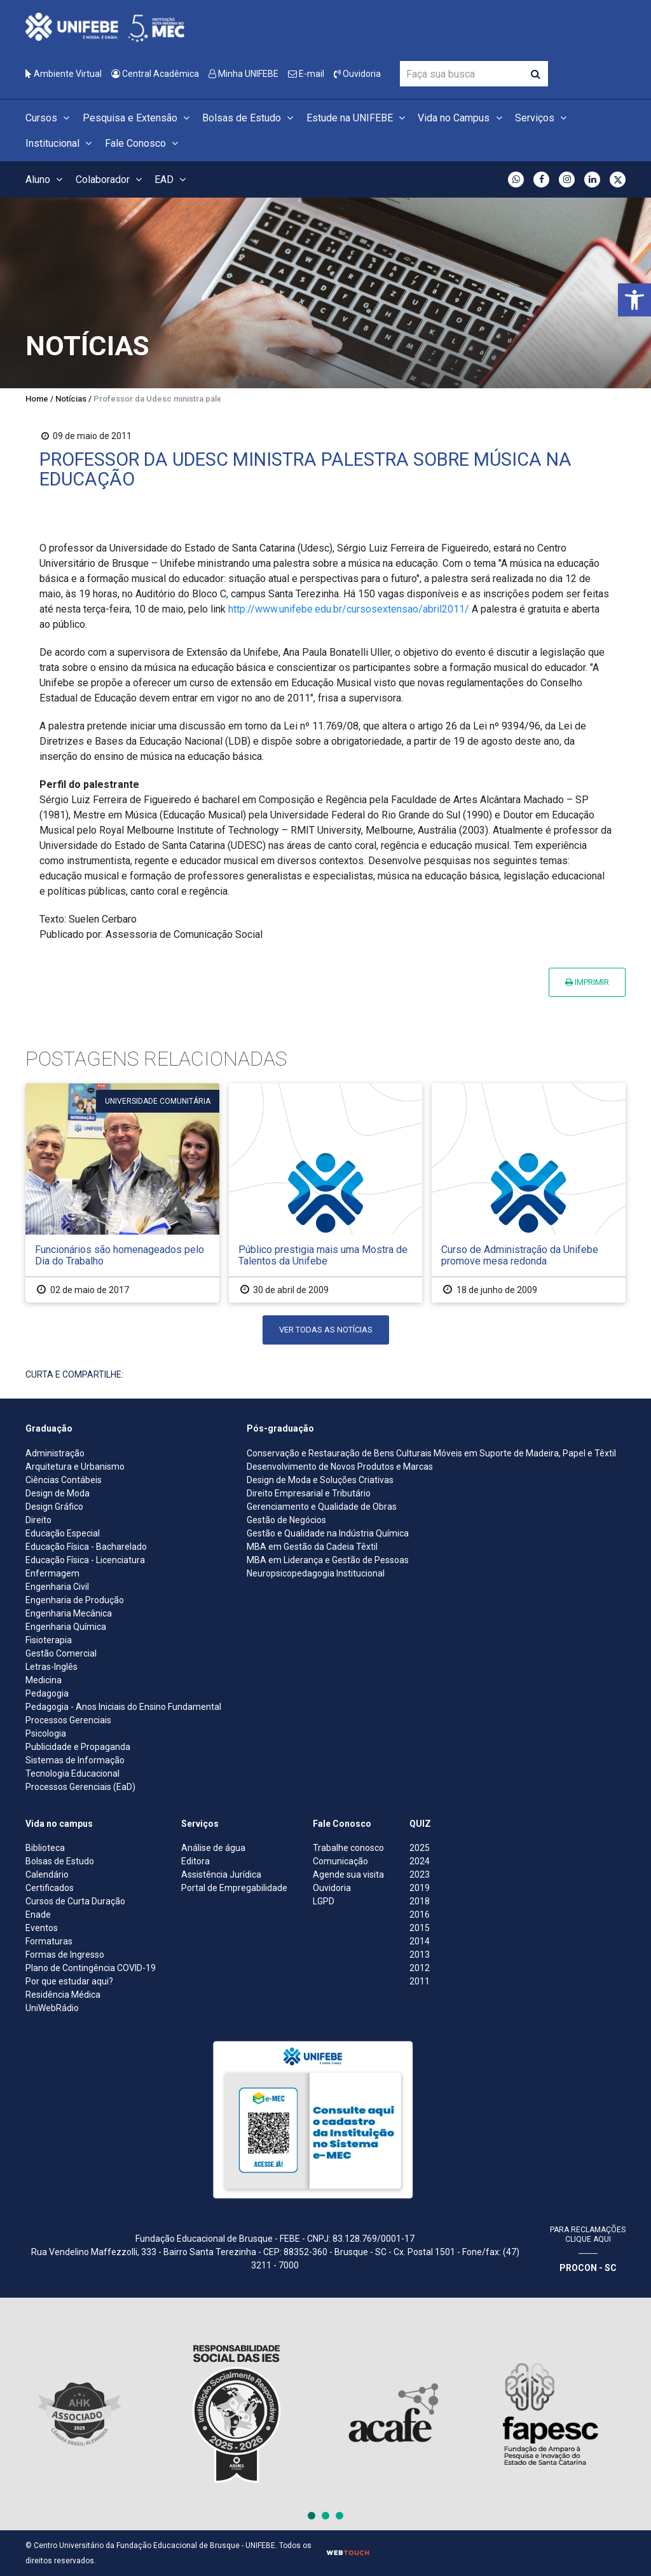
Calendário (47, 1874)
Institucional (60, 143)
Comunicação (340, 1861)
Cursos (49, 118)
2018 (419, 1901)
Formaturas (48, 1941)
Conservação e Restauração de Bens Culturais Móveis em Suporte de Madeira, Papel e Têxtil (431, 1453)
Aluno (45, 179)
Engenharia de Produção (74, 1600)
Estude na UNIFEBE (357, 118)
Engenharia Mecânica (68, 1613)
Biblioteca (45, 1848)
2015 (419, 1928)
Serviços (542, 118)
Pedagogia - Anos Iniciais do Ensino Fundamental (123, 1707)
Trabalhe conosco (348, 1848)
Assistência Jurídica (221, 1874)
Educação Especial (62, 1533)
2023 (419, 1874)
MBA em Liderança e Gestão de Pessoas (328, 1560)
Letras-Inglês (51, 1667)
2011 (419, 1981)
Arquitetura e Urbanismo (75, 1466)
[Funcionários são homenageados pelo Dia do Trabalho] (122, 1193)
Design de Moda (57, 1493)
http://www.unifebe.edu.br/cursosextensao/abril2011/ (348, 609)
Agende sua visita (348, 1874)
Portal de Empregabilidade (234, 1888)
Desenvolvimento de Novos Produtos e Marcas (340, 1466)
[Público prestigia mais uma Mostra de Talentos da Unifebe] (326, 1193)
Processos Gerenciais (68, 1720)
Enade (38, 1914)
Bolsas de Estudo (249, 118)
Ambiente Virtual (63, 74)
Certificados (49, 1888)
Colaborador (111, 179)
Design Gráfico (54, 1507)
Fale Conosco (143, 143)
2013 (419, 1954)
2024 (419, 1861)
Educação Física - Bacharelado (86, 1547)
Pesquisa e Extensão (138, 118)
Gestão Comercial (61, 1653)
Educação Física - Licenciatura (85, 1560)
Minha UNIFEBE (243, 74)
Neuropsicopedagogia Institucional (316, 1573)
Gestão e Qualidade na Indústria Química (328, 1533)
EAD (171, 179)
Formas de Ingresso (64, 1954)
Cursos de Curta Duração (75, 1901)
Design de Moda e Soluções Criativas (320, 1480)
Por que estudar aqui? (69, 1981)
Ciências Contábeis (63, 1480)
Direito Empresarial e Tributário (309, 1493)
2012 (419, 1968)
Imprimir (587, 982)
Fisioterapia (48, 1640)
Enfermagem (52, 1573)
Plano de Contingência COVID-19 (90, 1968)
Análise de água (213, 1848)
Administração (55, 1453)
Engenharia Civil (57, 1587)
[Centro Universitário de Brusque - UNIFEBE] (104, 26)
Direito (38, 1520)
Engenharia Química (65, 1627)
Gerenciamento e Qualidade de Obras (322, 1507)
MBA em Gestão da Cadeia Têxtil (312, 1547)
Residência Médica (62, 1995)
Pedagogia (47, 1693)
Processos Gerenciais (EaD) (80, 1787)
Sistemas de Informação (75, 1760)
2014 (419, 1941)
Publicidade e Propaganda (77, 1747)
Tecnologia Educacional (72, 1773)
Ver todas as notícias (326, 1329)
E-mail (306, 74)
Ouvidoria (357, 74)
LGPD (323, 1901)
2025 (419, 1848)
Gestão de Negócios (286, 1520)
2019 (419, 1888)
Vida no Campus (461, 118)
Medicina (43, 1680)
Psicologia (45, 1733)
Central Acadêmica (155, 74)
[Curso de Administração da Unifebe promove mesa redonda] (529, 1193)
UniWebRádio (52, 2008)
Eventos (41, 1928)
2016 (419, 1914)
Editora (195, 1861)
